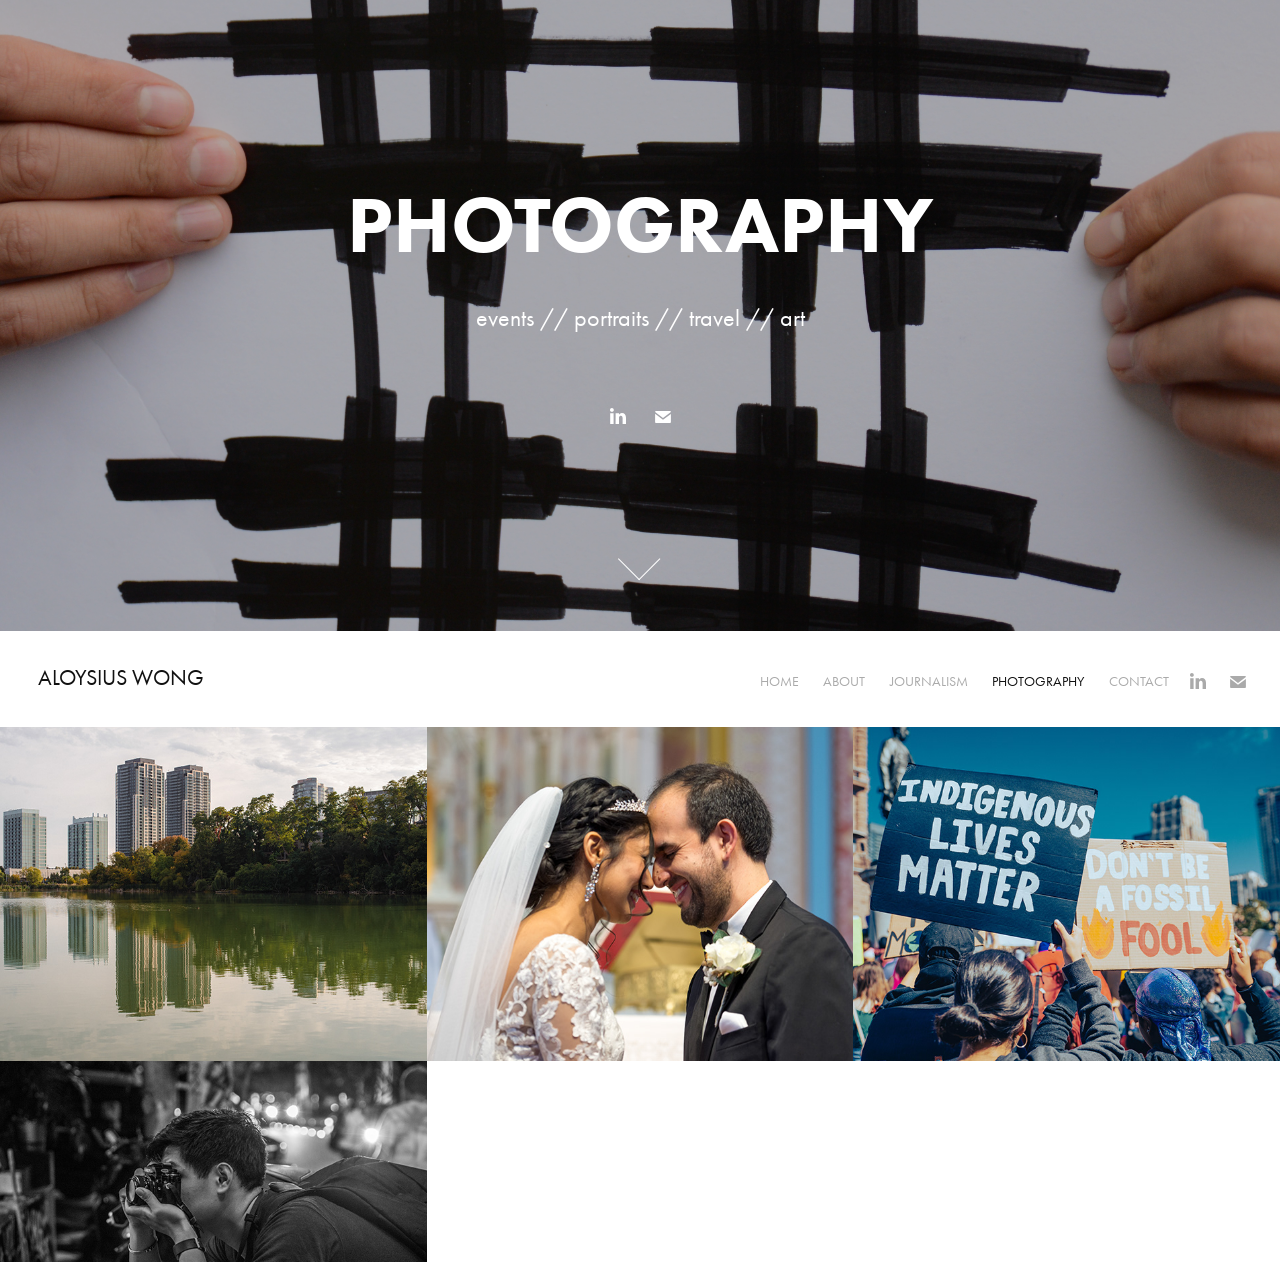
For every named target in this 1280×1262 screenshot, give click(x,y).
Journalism (929, 681)
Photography (1038, 681)
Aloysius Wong (121, 678)
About (844, 681)
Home (779, 681)
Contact (1139, 681)
